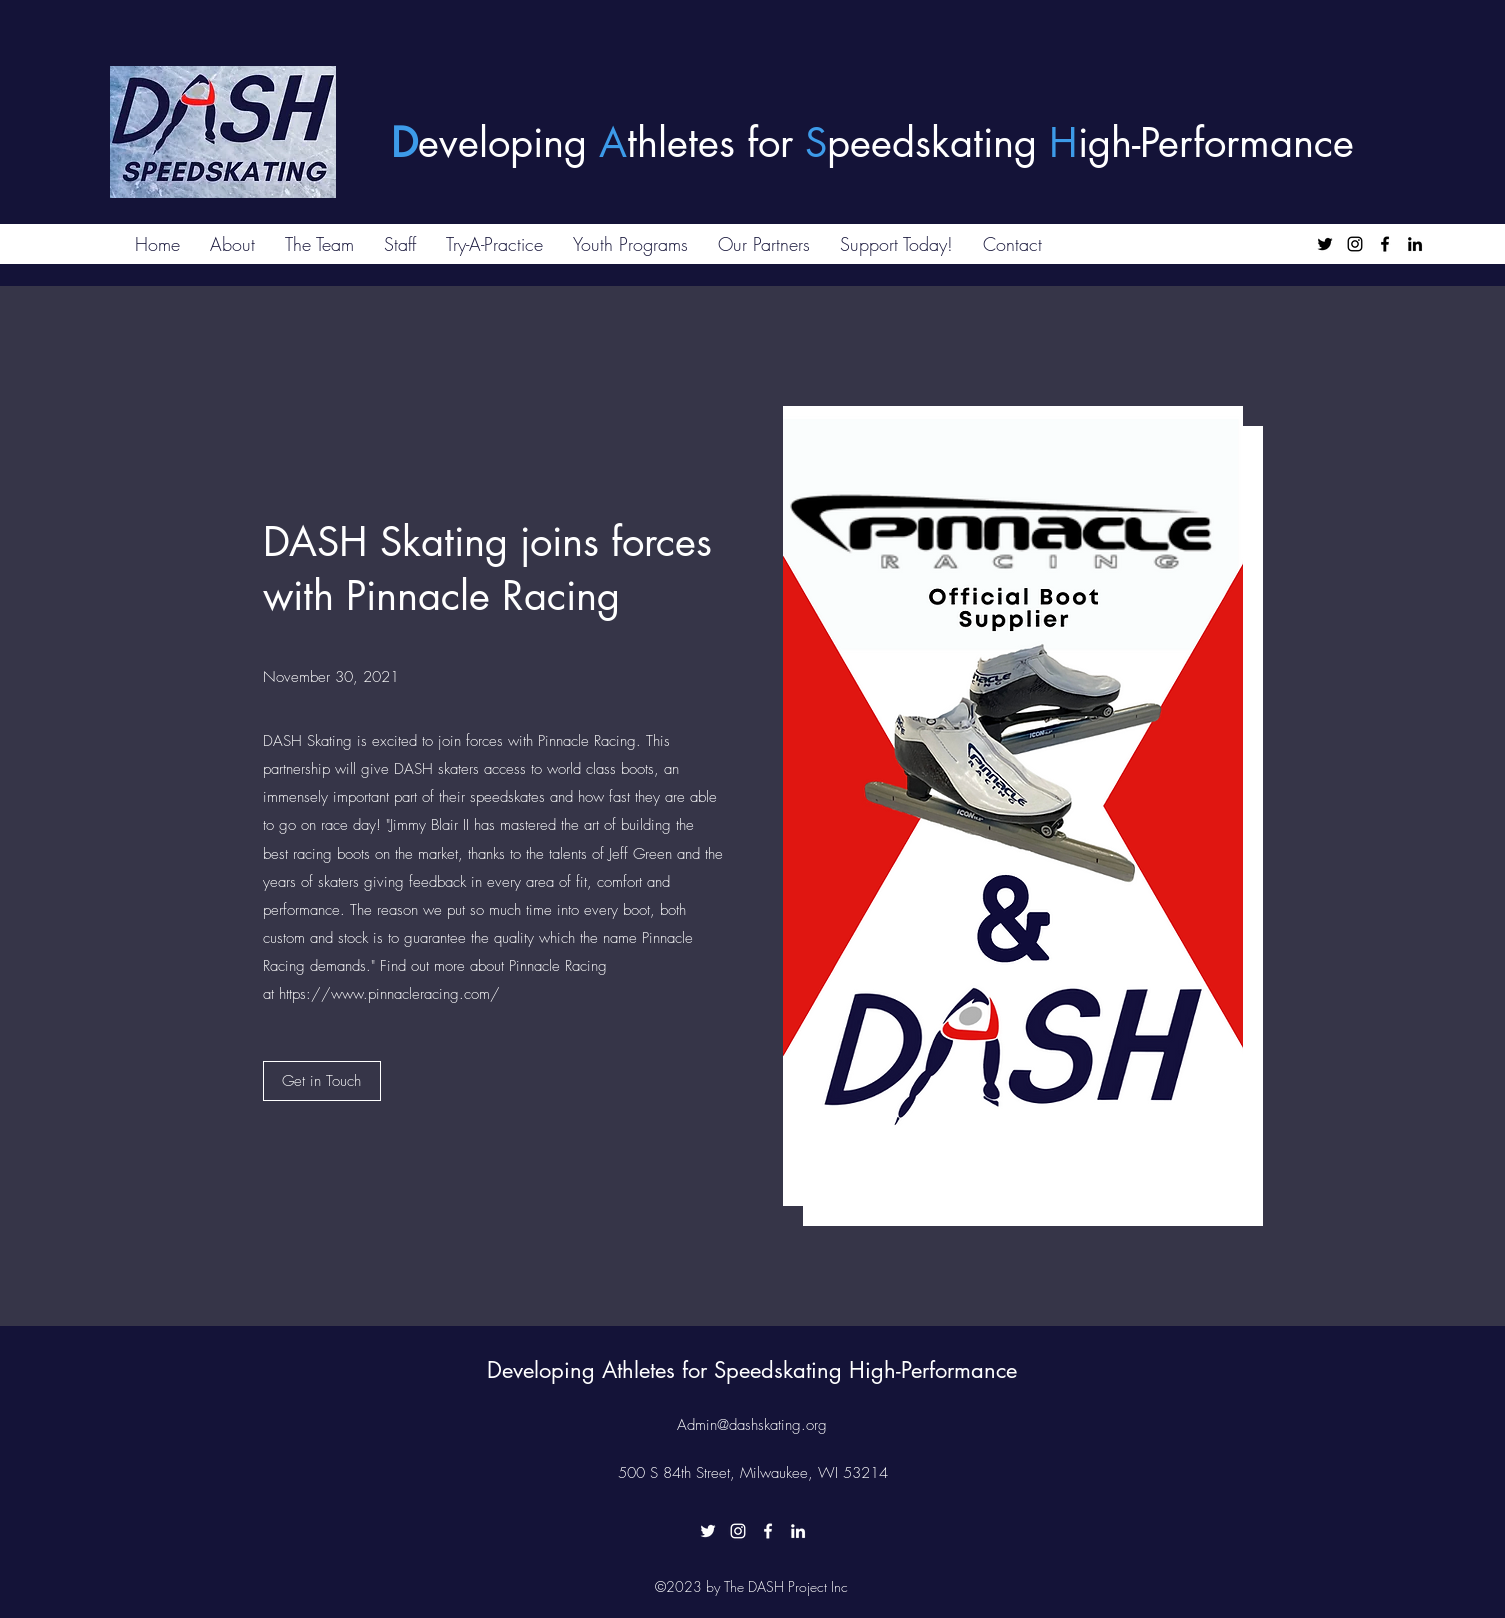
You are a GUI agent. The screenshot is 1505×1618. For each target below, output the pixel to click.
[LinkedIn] (1415, 244)
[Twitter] (1325, 244)
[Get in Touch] (322, 1081)
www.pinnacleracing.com (410, 994)
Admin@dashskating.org (752, 1425)
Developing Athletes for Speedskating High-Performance (752, 1370)
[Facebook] (1385, 244)
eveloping (508, 143)
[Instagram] (1355, 244)
